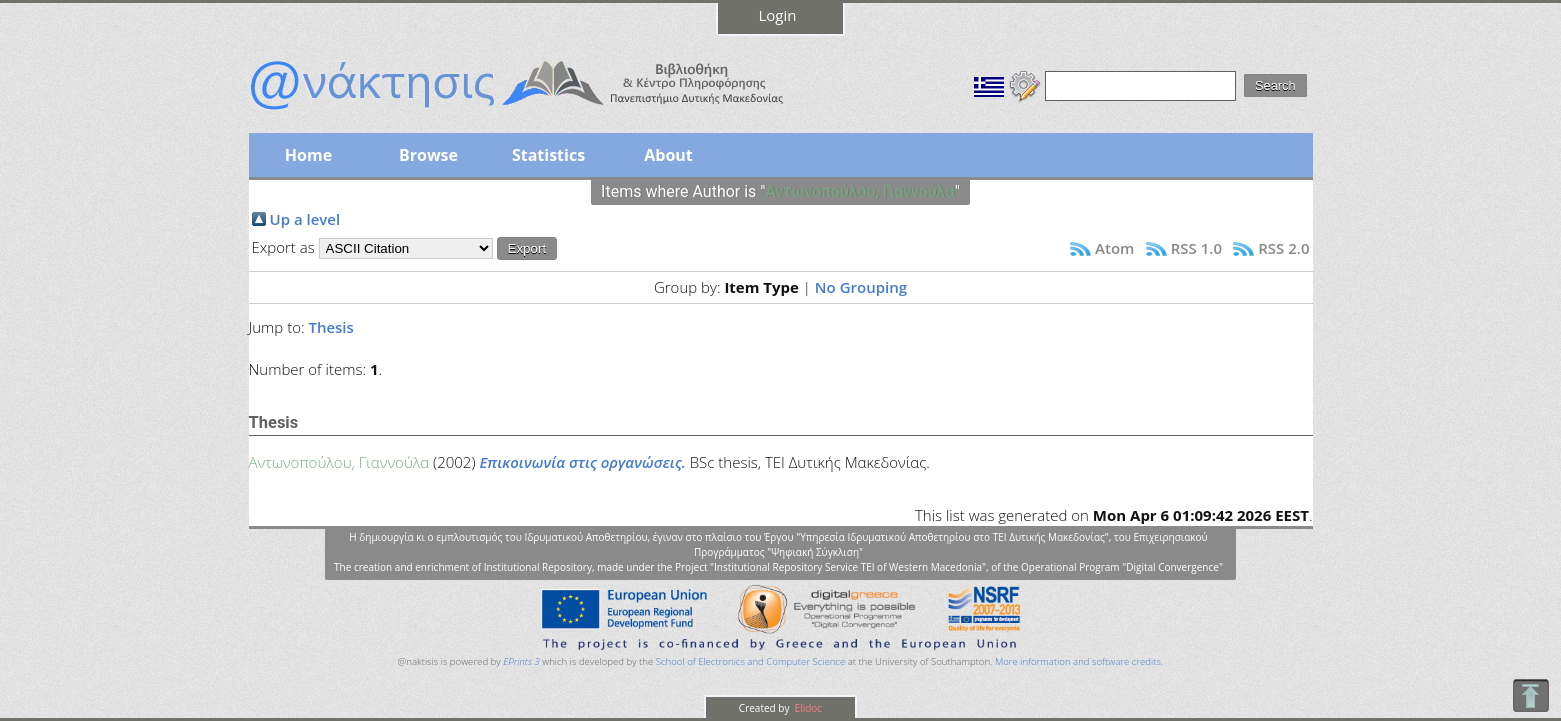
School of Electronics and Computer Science (750, 661)
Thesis (330, 327)
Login (778, 15)
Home (308, 155)
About (668, 155)
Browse (428, 155)
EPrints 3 (521, 661)
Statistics (548, 155)
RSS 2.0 (1283, 248)
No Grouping (861, 287)
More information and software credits (1078, 661)
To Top (1530, 695)
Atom (1114, 248)
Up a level (305, 219)
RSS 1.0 (1196, 248)
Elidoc (807, 708)
